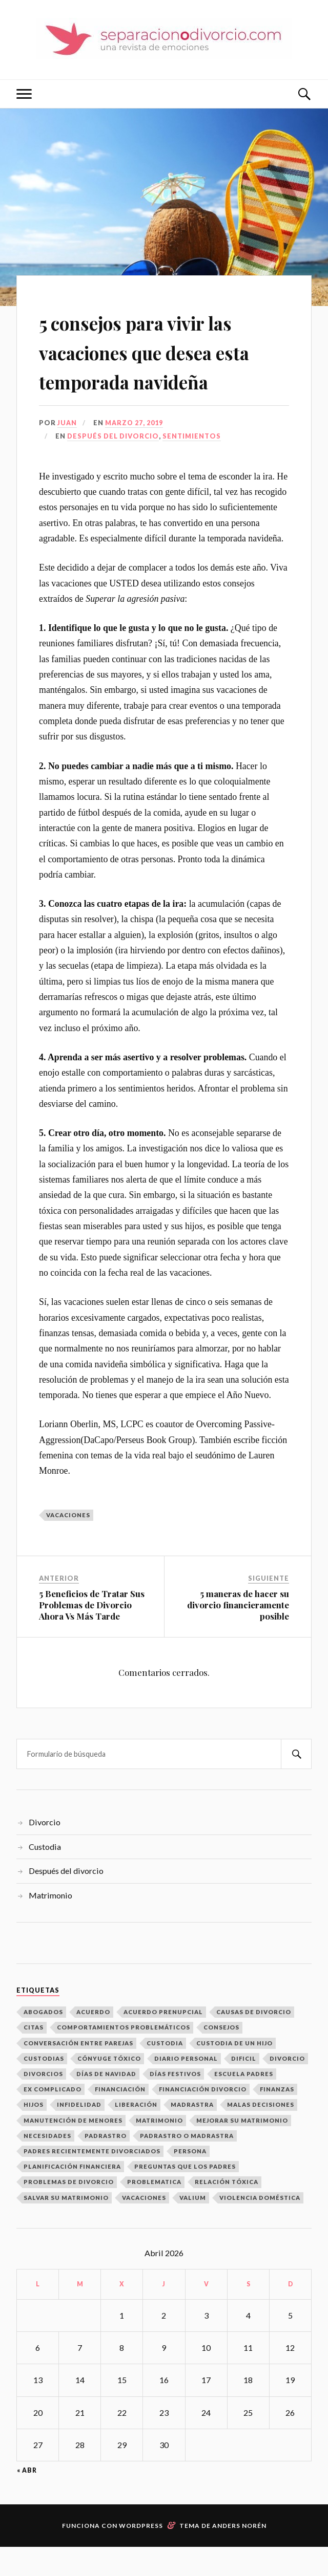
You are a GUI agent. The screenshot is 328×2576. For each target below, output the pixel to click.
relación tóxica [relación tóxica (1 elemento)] (226, 2211)
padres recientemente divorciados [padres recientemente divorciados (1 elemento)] (92, 2180)
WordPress (141, 2555)
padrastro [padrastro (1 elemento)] (106, 2165)
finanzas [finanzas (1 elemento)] (277, 2118)
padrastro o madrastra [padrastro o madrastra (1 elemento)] (187, 2165)
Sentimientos (191, 466)
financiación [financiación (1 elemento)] (120, 2118)
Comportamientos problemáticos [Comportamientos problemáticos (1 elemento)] (123, 2057)
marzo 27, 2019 (135, 452)
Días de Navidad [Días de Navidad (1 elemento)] (106, 2103)
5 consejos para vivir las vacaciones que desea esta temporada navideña (160, 365)
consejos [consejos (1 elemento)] (221, 2057)
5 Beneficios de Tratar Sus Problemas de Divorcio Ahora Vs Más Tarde (92, 1634)
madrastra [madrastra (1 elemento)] (192, 2134)
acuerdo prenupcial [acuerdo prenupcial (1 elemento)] (163, 2041)
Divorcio (44, 1851)
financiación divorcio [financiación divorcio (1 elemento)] (203, 2118)
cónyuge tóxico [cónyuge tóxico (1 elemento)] (109, 2087)
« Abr (27, 2500)
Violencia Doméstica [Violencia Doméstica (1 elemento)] (259, 2226)
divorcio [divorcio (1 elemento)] (287, 2087)
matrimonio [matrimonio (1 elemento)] (159, 2149)
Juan (67, 452)
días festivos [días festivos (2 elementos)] (175, 2103)
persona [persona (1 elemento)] (190, 2180)
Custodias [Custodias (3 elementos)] (44, 2087)
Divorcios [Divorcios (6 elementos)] (43, 2103)
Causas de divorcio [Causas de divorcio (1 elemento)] (253, 2041)
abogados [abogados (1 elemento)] (43, 2041)
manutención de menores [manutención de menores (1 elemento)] (73, 2149)
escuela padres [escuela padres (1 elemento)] (243, 2103)
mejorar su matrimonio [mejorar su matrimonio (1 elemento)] (242, 2149)
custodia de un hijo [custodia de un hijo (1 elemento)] (234, 2072)
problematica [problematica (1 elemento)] (154, 2211)
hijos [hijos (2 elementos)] (34, 2134)
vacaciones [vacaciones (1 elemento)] (144, 2226)
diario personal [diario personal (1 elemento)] (186, 2087)
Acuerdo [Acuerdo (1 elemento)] (93, 2041)
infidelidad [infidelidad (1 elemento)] (79, 2134)
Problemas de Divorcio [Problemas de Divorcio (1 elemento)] (69, 2211)
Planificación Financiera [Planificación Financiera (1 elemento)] (72, 2195)
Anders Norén (239, 2555)
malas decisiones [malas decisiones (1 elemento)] (260, 2134)
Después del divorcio (113, 466)
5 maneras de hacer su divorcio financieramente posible (238, 1634)
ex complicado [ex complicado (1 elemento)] (52, 2118)
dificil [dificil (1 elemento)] (243, 2087)
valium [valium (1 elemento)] (192, 2226)
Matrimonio (50, 1924)
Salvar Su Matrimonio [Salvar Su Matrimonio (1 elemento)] (66, 2226)
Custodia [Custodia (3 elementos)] (165, 2072)
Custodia (45, 1876)
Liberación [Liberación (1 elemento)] (136, 2134)
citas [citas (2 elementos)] (34, 2057)
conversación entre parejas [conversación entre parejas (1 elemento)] (78, 2072)
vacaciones (68, 1544)
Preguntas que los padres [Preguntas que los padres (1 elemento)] (185, 2195)
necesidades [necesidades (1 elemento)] (47, 2165)
